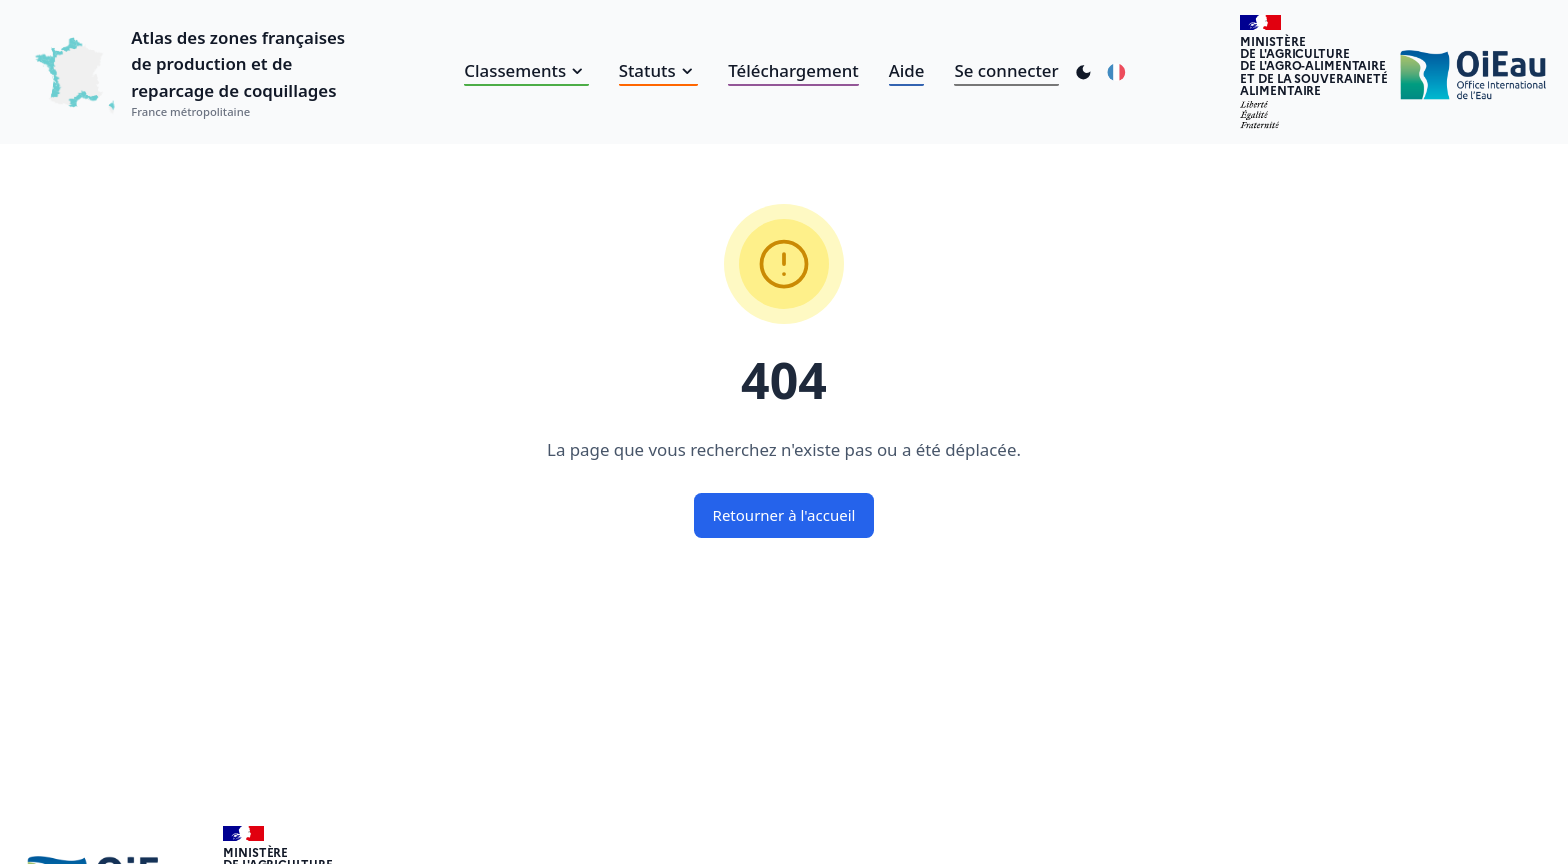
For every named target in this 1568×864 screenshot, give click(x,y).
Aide (907, 70)
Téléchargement (793, 70)
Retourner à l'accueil (784, 515)
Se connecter (1006, 70)
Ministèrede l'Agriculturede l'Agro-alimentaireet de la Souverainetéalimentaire (1314, 65)
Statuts (659, 70)
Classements (526, 70)
